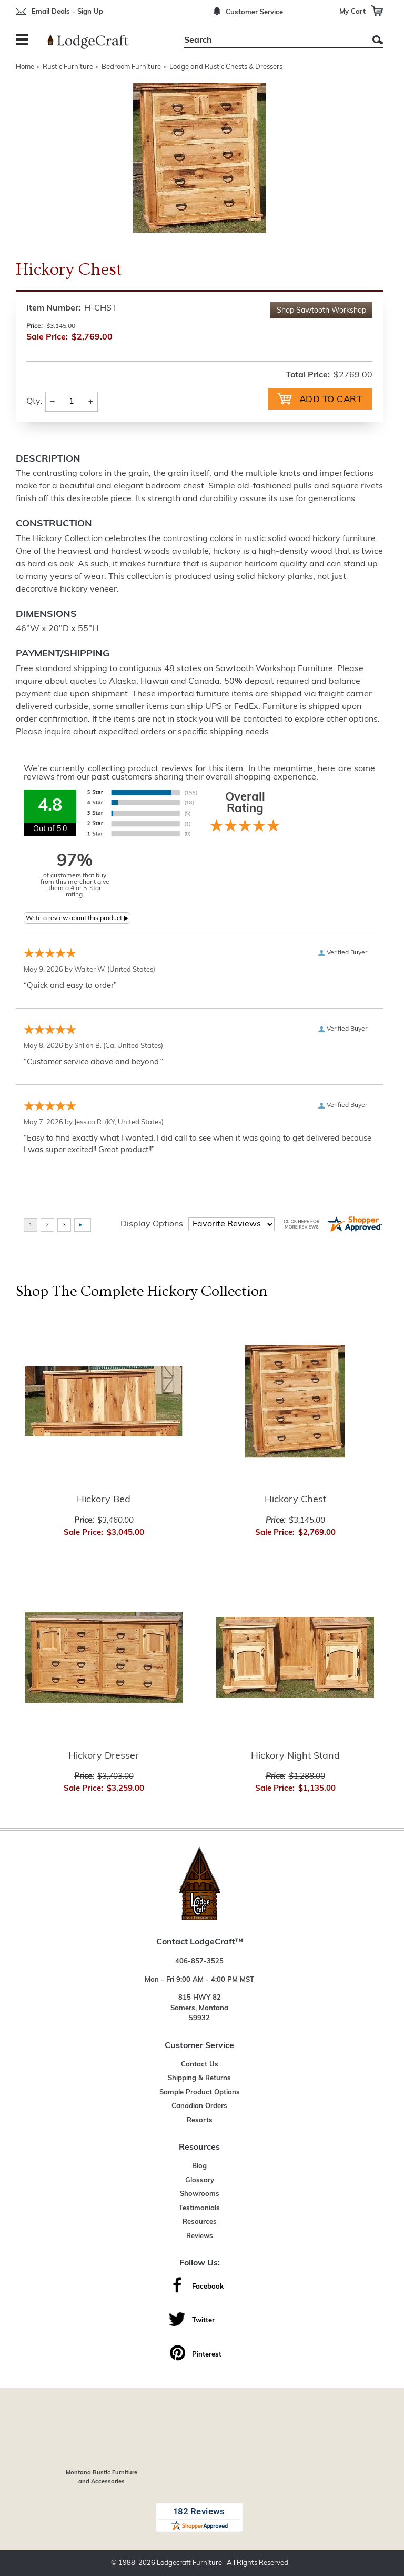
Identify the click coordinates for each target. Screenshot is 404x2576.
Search (377, 39)
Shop (321, 311)
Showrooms (199, 2194)
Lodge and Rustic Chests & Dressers (225, 67)
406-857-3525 (199, 1961)
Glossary (199, 2180)
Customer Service (254, 12)
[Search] (271, 40)
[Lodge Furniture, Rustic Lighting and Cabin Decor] (94, 41)
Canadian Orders (199, 2106)
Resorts (200, 2120)
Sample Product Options (199, 2092)
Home (25, 67)
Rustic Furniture (68, 67)
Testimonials (199, 2208)
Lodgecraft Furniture (189, 2563)
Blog (199, 2166)
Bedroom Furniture (131, 67)
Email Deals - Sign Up (67, 11)
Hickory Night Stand (295, 1756)
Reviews (199, 2236)
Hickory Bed (103, 1500)
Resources (200, 2222)
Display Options (151, 1224)
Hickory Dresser (103, 1756)
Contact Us (199, 2064)
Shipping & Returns (199, 2078)
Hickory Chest (295, 1500)
